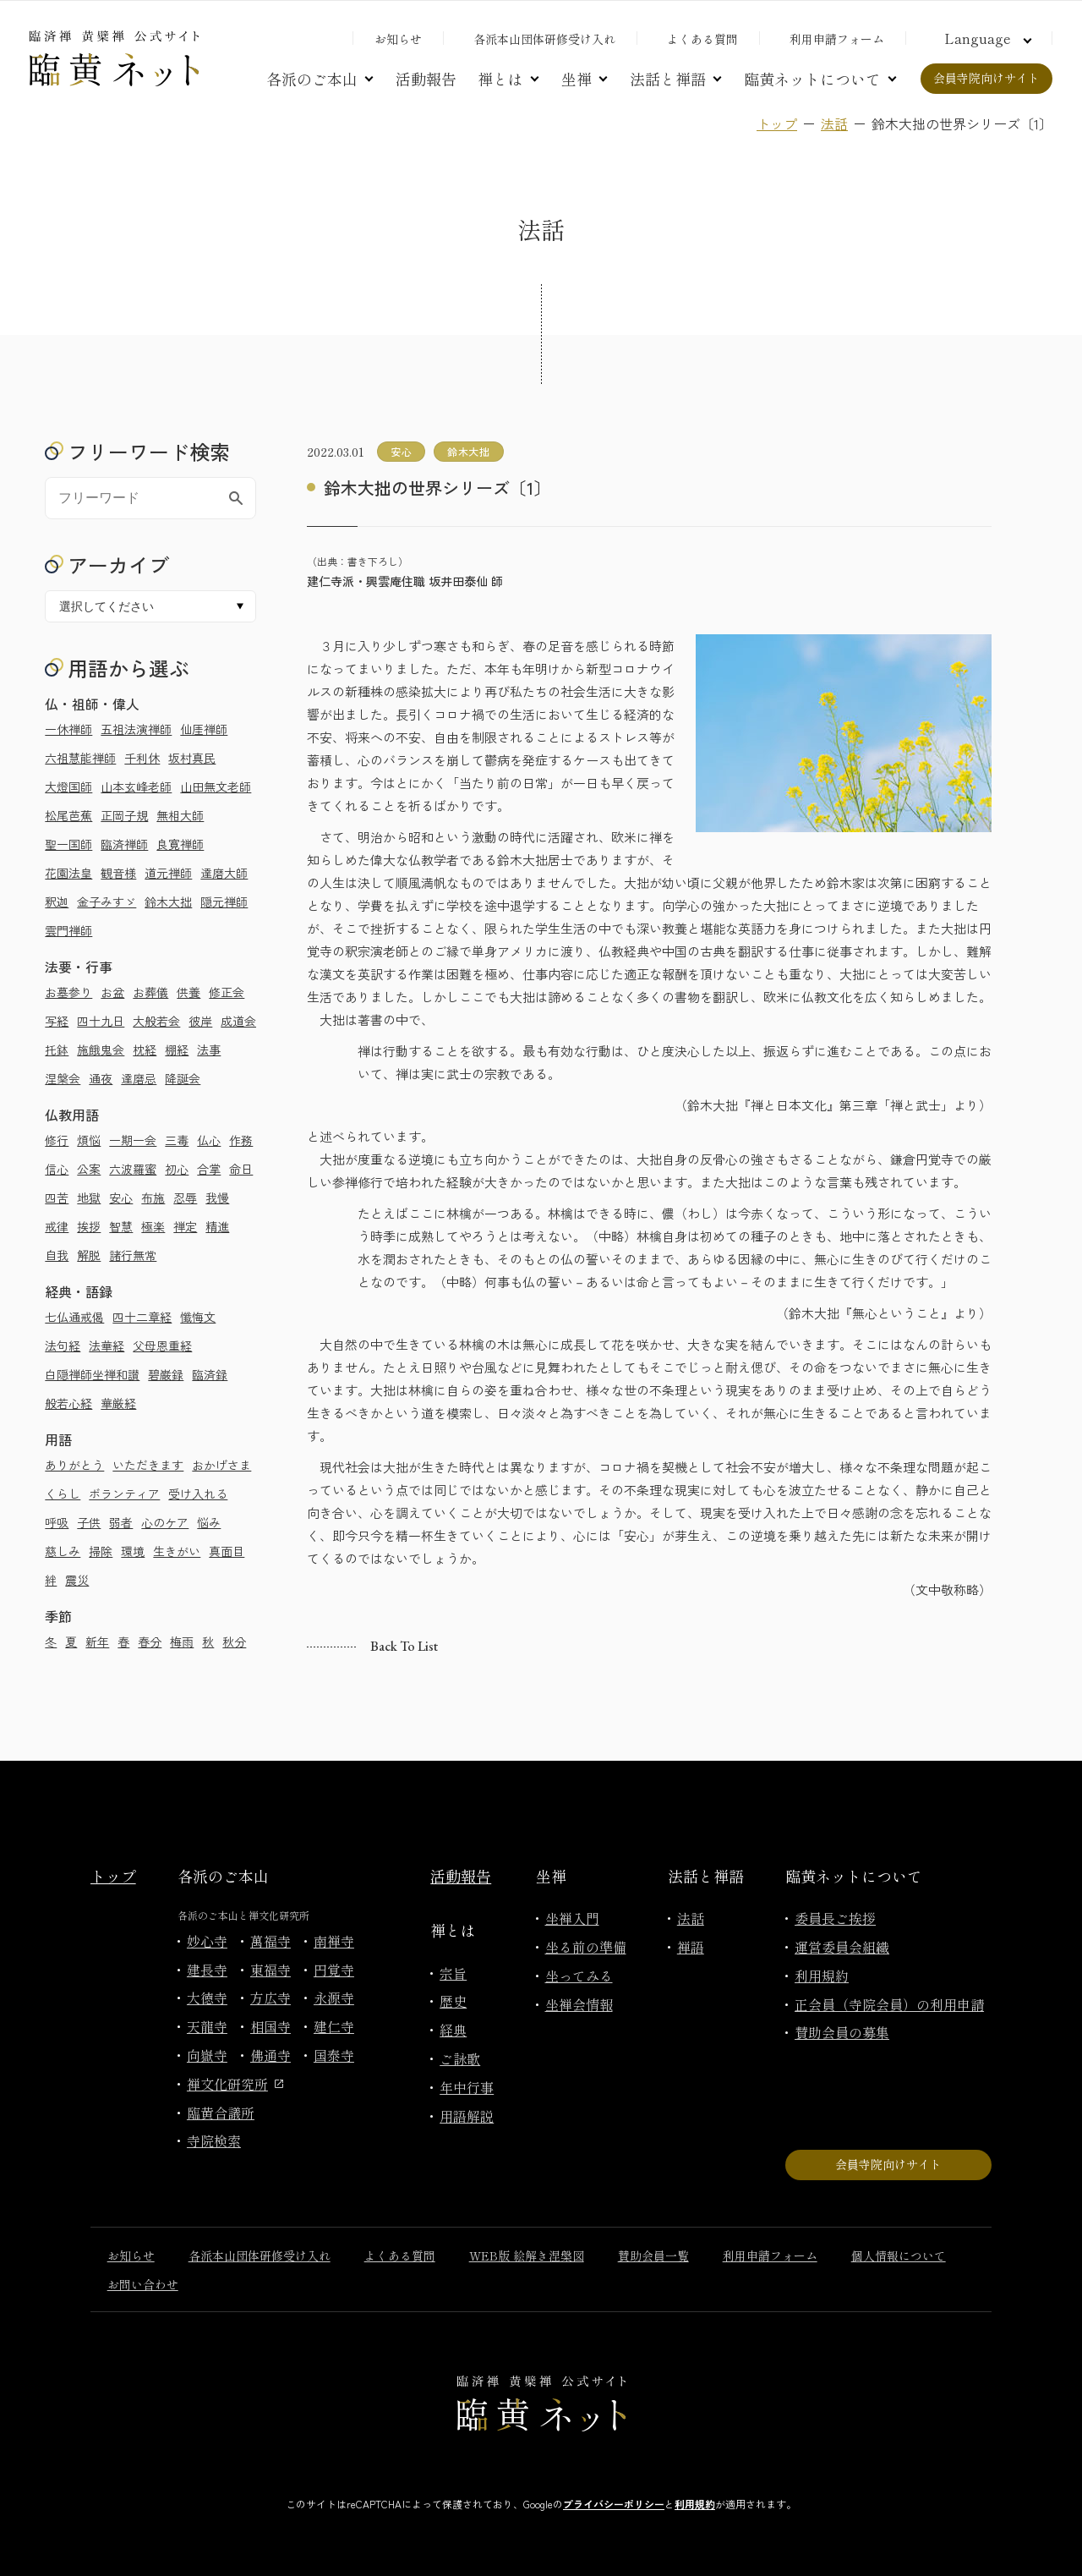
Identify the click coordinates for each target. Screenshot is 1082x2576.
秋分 (234, 1641)
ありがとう (74, 1464)
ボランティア (124, 1493)
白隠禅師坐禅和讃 (92, 1374)
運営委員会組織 (842, 1947)
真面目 (226, 1551)
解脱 (89, 1255)
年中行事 (467, 2087)
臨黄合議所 (220, 2112)
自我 (56, 1255)
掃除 (100, 1551)
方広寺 (270, 1997)
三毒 (177, 1140)
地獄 (89, 1197)
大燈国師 (68, 786)
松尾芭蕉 (68, 815)
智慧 (121, 1226)
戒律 (56, 1226)
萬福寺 (270, 1941)
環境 (133, 1551)
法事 (209, 1049)
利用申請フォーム (837, 38)
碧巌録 (165, 1374)
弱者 (121, 1522)
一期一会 (132, 1140)
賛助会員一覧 (653, 2255)
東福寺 (270, 1969)
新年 (97, 1641)
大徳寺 (207, 1997)
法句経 (62, 1345)
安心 (121, 1197)
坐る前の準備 (585, 1947)
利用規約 (822, 1975)
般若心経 (68, 1403)
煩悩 (89, 1140)
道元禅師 (168, 872)
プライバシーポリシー (613, 2504)
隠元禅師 (224, 901)
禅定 (185, 1226)
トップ (777, 123)
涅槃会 (62, 1078)
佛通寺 (270, 2055)
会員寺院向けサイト (986, 77)
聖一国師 (68, 844)
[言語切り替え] (985, 38)
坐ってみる (579, 1975)
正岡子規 (124, 815)
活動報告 (426, 78)
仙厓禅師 (203, 729)
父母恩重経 (162, 1345)
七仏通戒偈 (74, 1316)
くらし (62, 1493)
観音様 (118, 872)
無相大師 (180, 815)
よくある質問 (702, 38)
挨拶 (89, 1226)
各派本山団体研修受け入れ (544, 38)
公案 (89, 1168)
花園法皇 (68, 872)
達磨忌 (138, 1078)
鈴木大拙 (168, 901)
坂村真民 (192, 757)
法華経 (106, 1345)
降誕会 (182, 1078)
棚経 (177, 1049)
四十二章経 (142, 1316)
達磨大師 (224, 872)
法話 (834, 123)
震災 (77, 1579)
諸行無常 (132, 1255)
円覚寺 (334, 1969)
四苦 (56, 1197)
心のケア (165, 1522)
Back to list (404, 1646)
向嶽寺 (207, 2055)
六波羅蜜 (132, 1168)
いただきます (147, 1464)
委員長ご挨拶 (835, 1918)
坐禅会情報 (579, 2004)
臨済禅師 (124, 844)
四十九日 (100, 1020)
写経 (56, 1020)
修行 (56, 1140)
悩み (209, 1522)
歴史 (453, 2001)
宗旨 (453, 1973)
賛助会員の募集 (842, 2032)
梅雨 (182, 1641)
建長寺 (207, 1969)
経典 (453, 2030)
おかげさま (221, 1464)
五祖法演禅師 (136, 729)
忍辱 (185, 1197)
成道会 (238, 1020)
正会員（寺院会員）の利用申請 (889, 2004)
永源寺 (334, 1997)
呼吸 (56, 1522)
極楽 (153, 1226)
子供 (89, 1522)
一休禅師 (68, 729)
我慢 (217, 1197)
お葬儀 (150, 992)
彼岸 (200, 1020)
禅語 (690, 1947)
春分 (149, 1641)
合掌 (209, 1168)
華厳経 (118, 1403)
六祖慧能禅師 (80, 757)
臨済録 (209, 1374)
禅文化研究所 (235, 2084)
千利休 (142, 757)
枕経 (144, 1049)
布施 (153, 1197)
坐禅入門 (572, 1918)
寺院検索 (214, 2140)
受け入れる (197, 1493)
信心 (56, 1168)
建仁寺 (334, 2026)
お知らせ (398, 38)
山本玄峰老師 (136, 786)
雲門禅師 (68, 930)
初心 (177, 1168)
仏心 (209, 1140)
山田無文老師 (215, 786)
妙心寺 (207, 1941)
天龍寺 (207, 2026)
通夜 (100, 1078)
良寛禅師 (180, 844)
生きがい (176, 1551)
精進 (217, 1226)
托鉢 (56, 1049)
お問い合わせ (142, 2284)
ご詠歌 (460, 2058)
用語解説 (467, 2116)
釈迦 (56, 901)
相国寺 (270, 2026)
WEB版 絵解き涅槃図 (526, 2255)
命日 (241, 1168)
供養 (188, 992)
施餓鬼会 (100, 1049)
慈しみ (62, 1551)
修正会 (226, 992)
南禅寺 (334, 1941)
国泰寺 (334, 2055)
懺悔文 (198, 1316)
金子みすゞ (106, 901)
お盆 (112, 992)
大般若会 (156, 1020)
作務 (241, 1140)
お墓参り (68, 992)
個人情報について (898, 2255)
